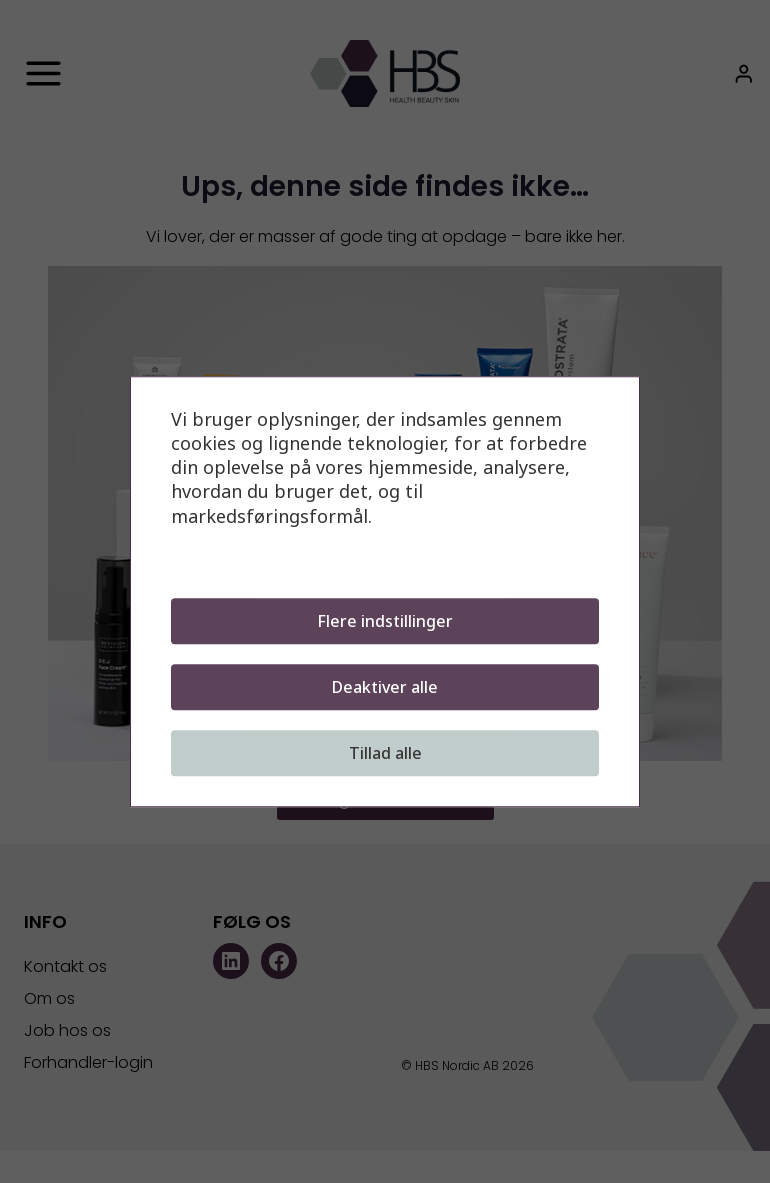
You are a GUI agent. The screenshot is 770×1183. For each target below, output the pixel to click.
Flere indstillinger (385, 621)
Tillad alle (385, 753)
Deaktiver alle (385, 687)
